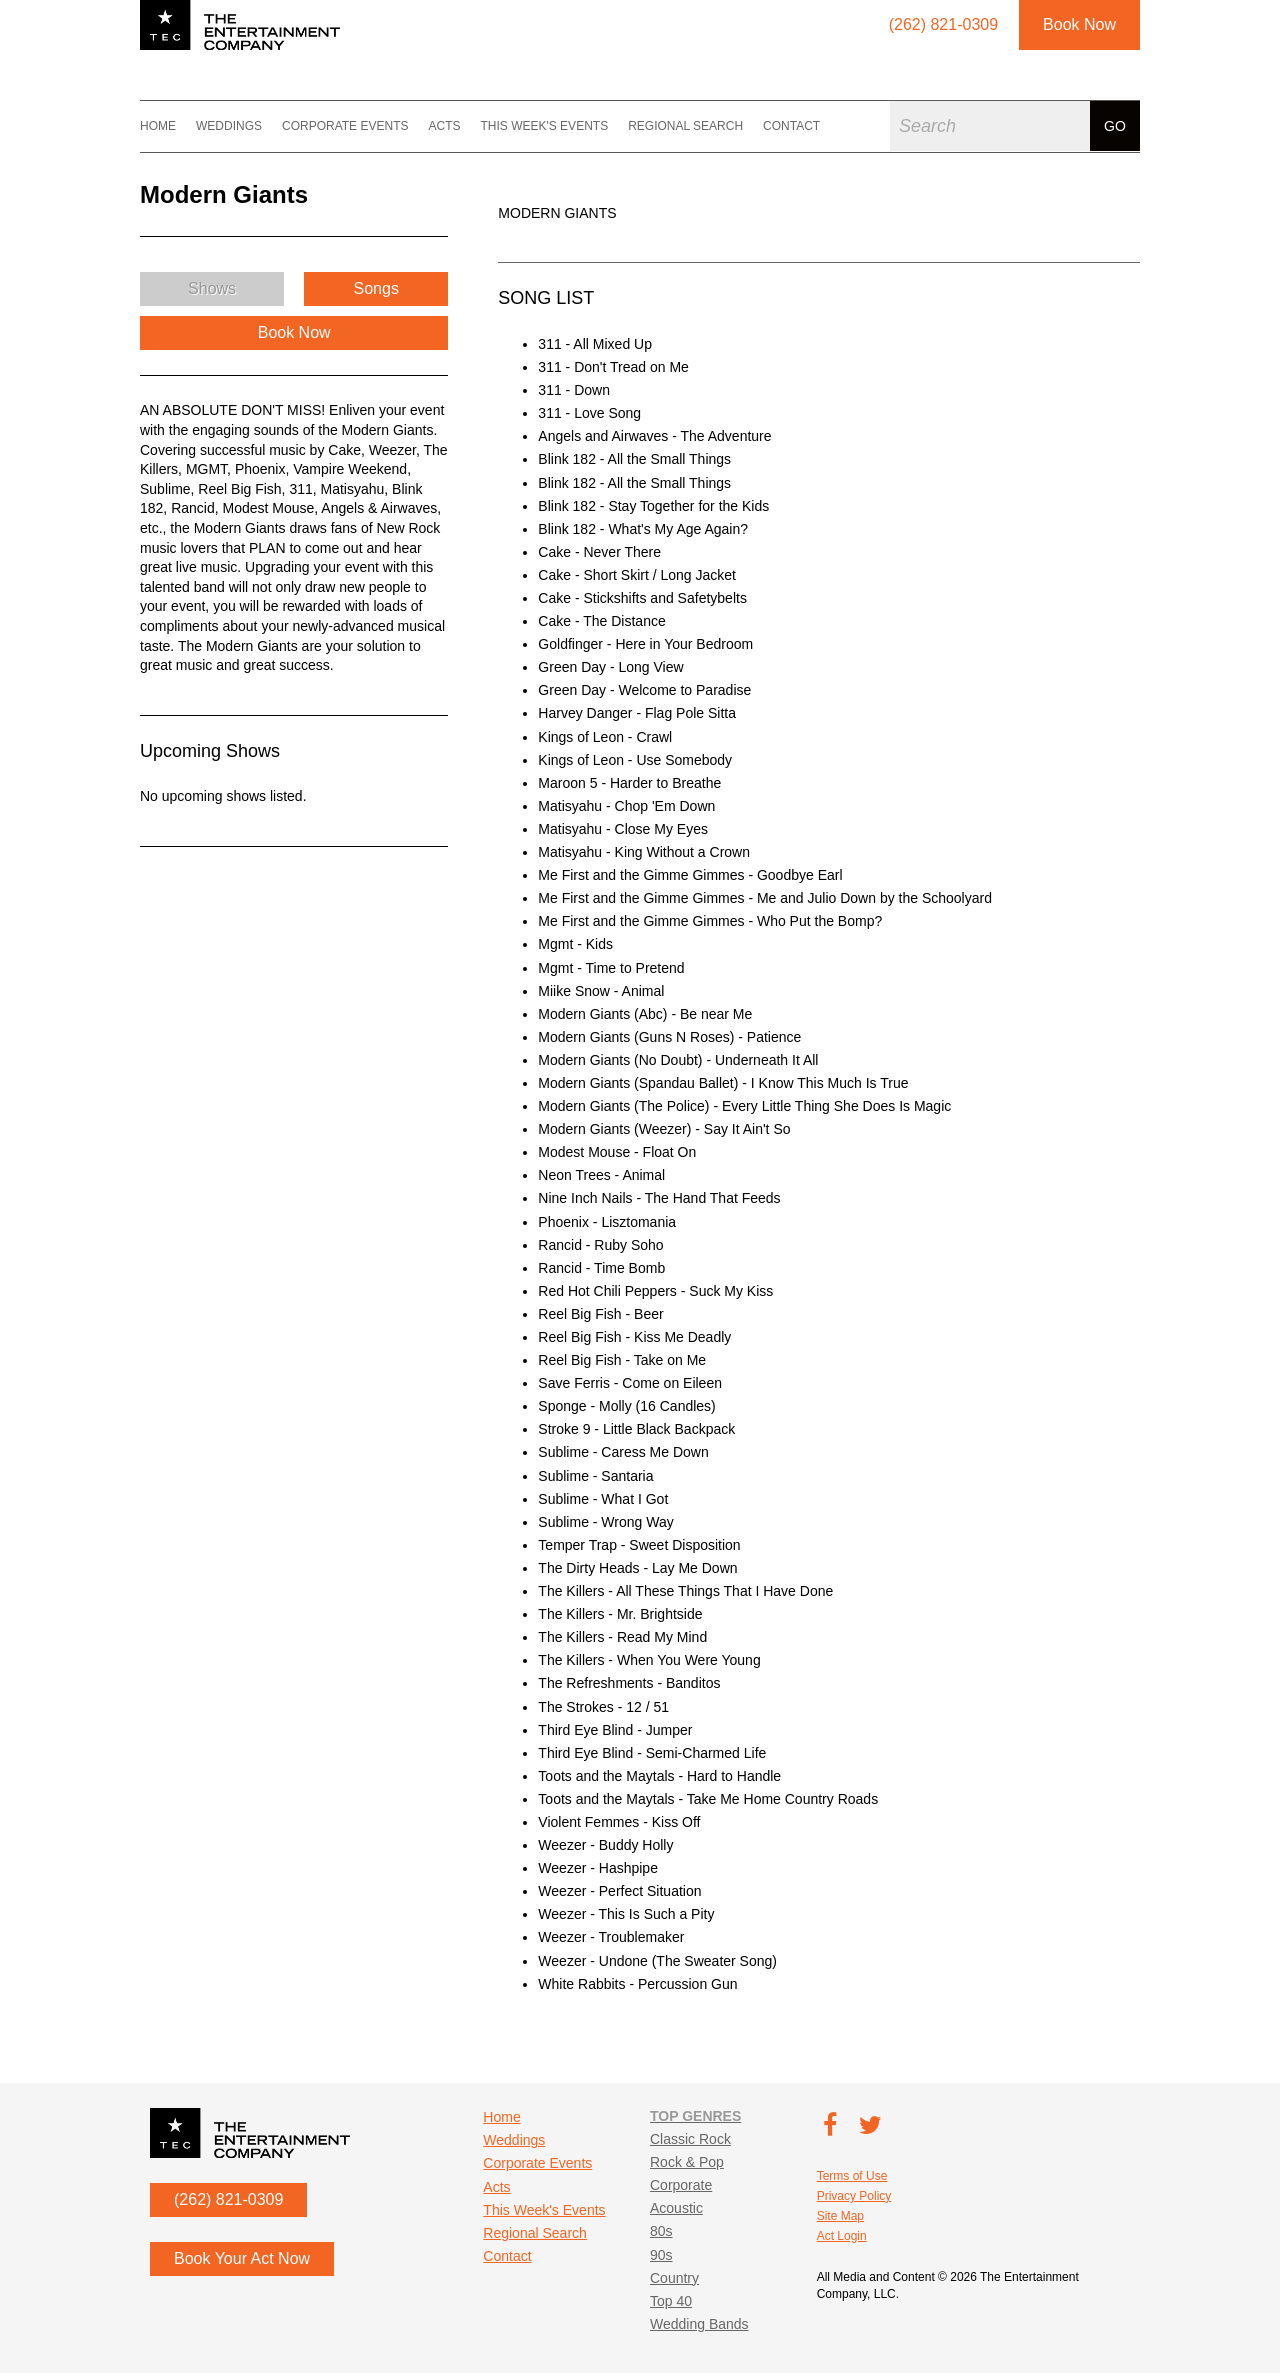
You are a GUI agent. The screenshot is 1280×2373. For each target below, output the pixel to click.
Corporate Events (345, 126)
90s (661, 2255)
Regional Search (685, 126)
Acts (444, 126)
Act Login (842, 2236)
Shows (212, 288)
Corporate (681, 2185)
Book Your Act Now (242, 2258)
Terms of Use (852, 2176)
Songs (376, 288)
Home (158, 126)
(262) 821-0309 (228, 2199)
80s (661, 2231)
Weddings (229, 126)
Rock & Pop (687, 2162)
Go (1115, 126)
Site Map (840, 2216)
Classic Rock (690, 2139)
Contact (791, 126)
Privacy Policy (854, 2196)
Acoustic (676, 2208)
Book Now (1079, 24)
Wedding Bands (699, 2324)
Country (674, 2278)
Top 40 (671, 2301)
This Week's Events (544, 126)
